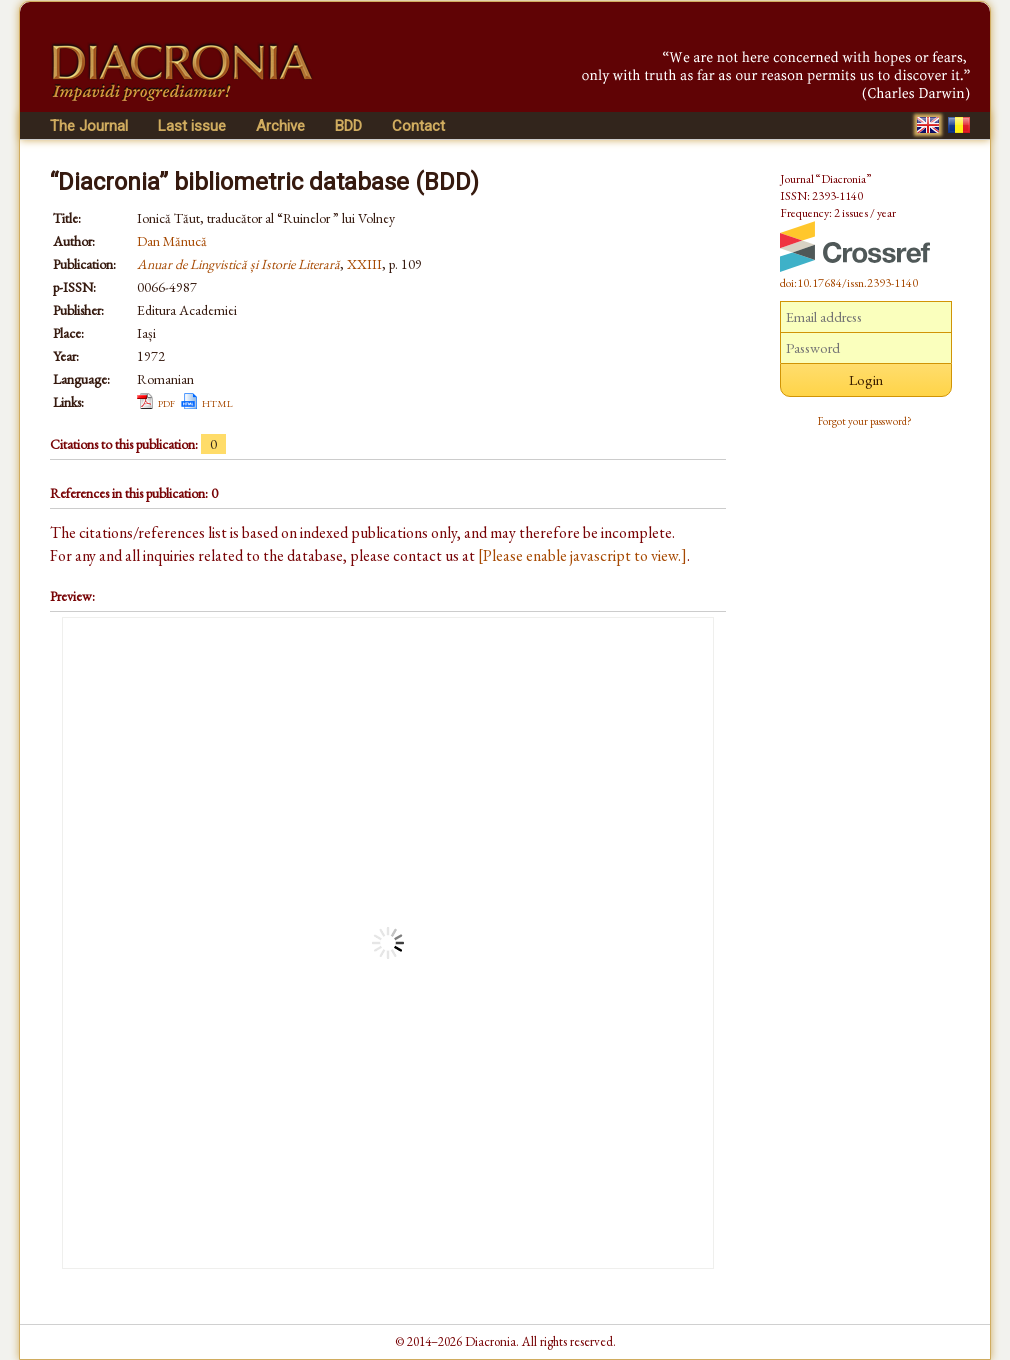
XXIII (364, 264)
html (217, 402)
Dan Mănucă (172, 241)
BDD (348, 126)
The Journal (89, 126)
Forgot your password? (865, 421)
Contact (418, 126)
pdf (166, 402)
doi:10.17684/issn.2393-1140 (849, 283)
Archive (280, 126)
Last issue (192, 126)
